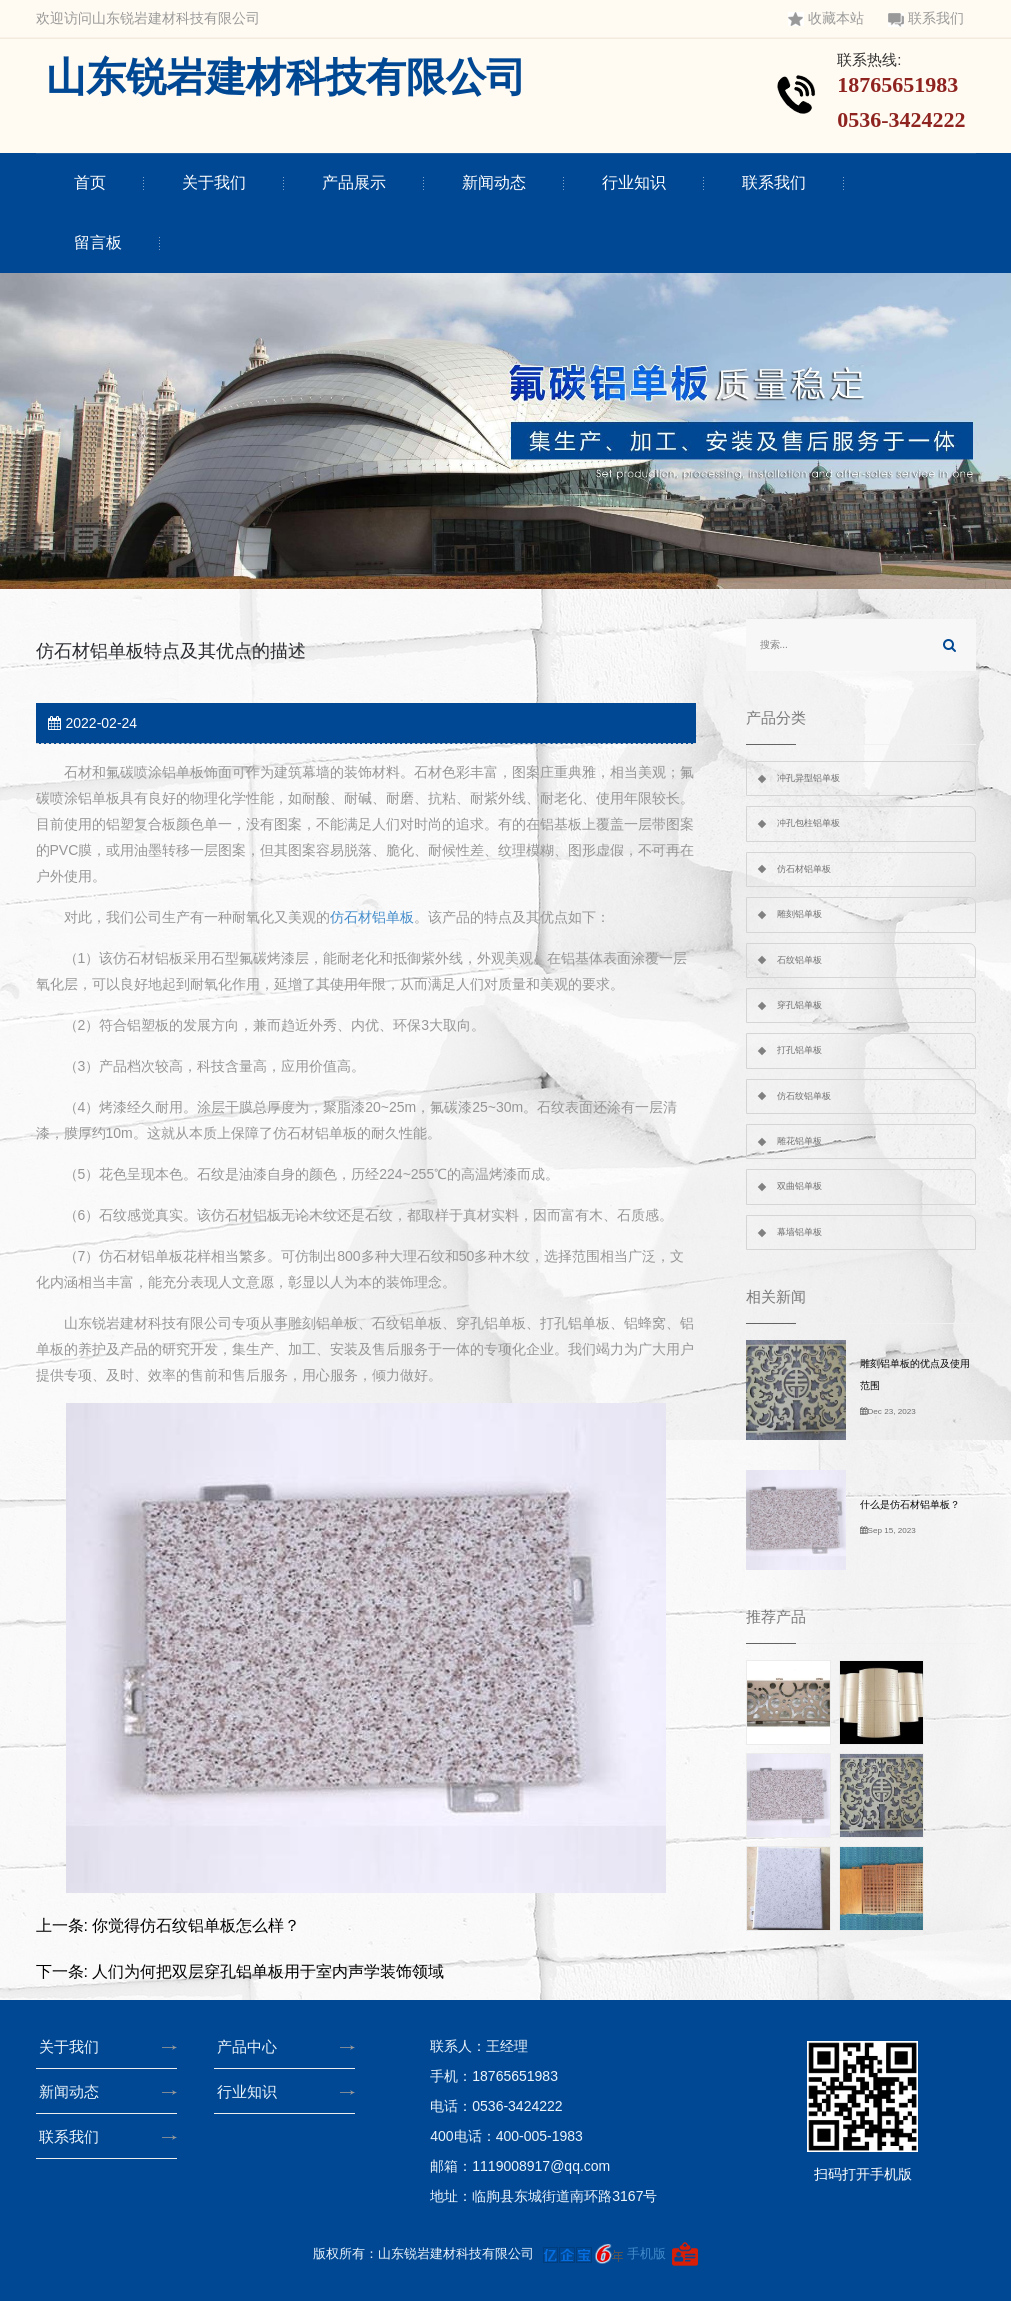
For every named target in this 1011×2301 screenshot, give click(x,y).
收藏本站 (826, 18)
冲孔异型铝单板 (808, 778)
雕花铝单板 (799, 1141)
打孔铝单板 (799, 1050)
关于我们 (214, 182)
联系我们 (926, 18)
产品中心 (252, 2046)
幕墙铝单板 (799, 1232)
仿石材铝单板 (372, 917)
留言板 (98, 242)
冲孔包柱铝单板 (808, 823)
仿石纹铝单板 (804, 1096)
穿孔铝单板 (799, 1005)
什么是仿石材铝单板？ (910, 1504)
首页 (90, 182)
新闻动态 (494, 182)
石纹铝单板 (799, 960)
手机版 (646, 2253)
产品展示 (354, 182)
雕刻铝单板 (799, 914)
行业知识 (634, 182)
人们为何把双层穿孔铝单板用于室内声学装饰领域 (268, 1971)
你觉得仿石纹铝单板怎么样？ (196, 1925)
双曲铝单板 (799, 1186)
